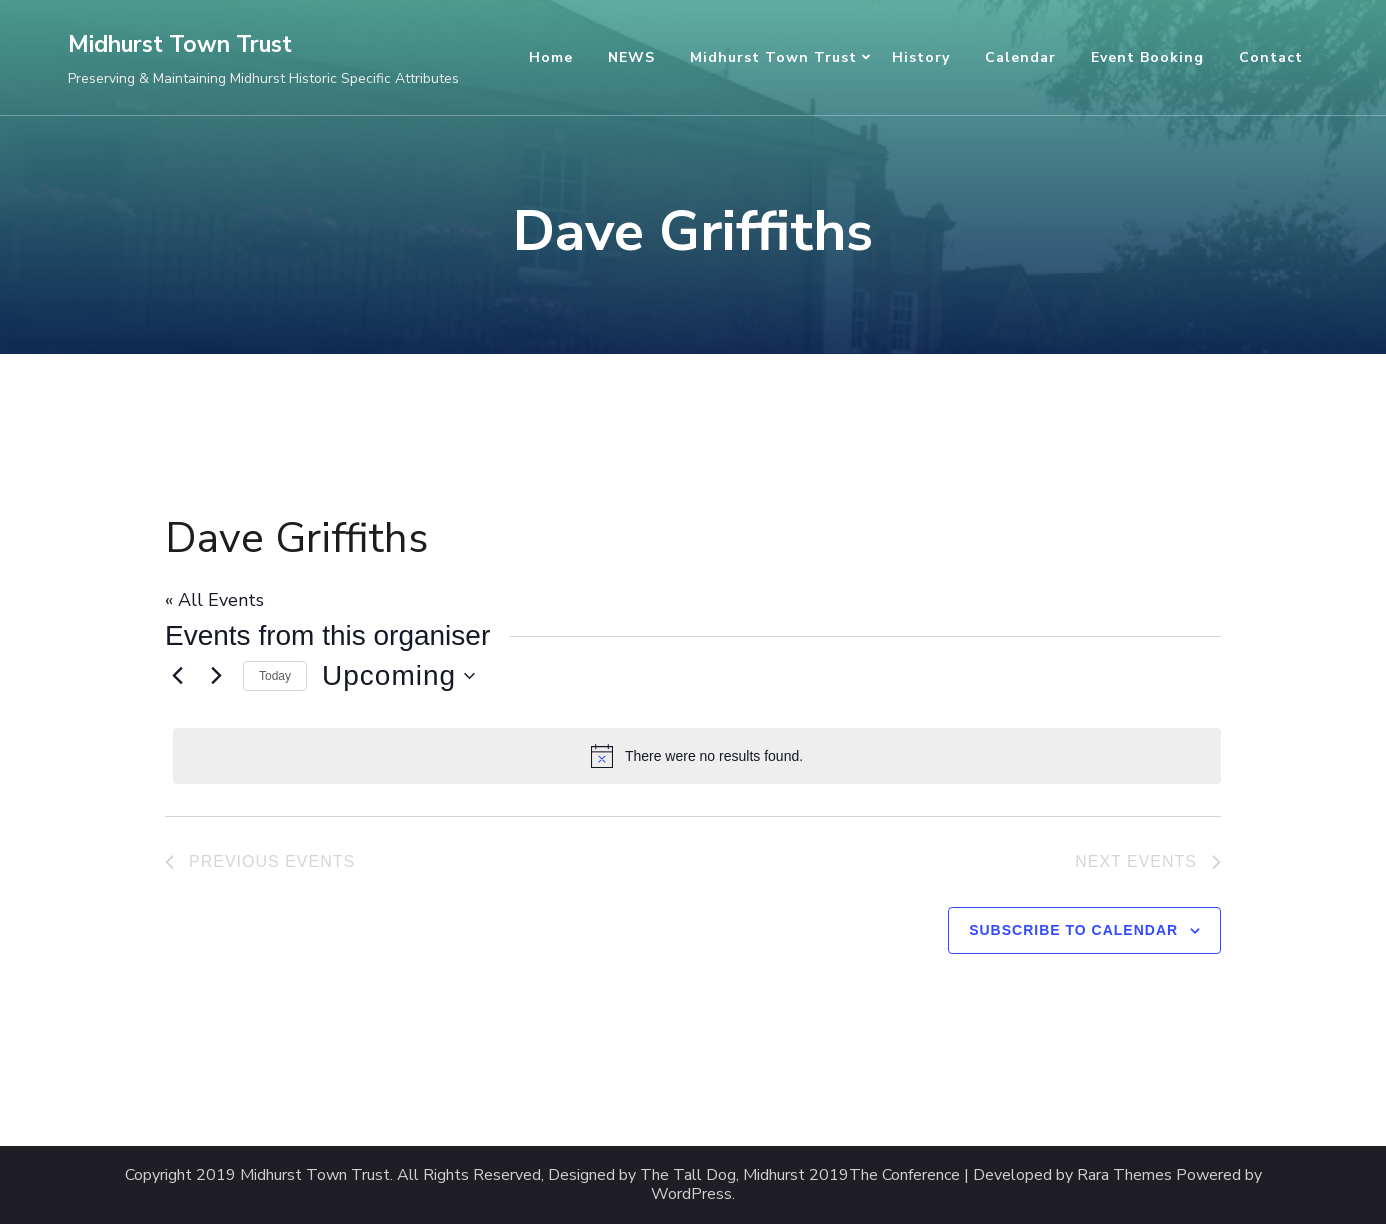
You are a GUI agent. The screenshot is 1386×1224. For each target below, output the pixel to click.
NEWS (631, 57)
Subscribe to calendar (1073, 930)
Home (551, 57)
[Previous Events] (177, 676)
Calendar (1020, 57)
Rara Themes (1124, 1175)
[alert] (697, 756)
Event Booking (1147, 57)
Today (275, 676)
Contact (1271, 57)
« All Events (214, 600)
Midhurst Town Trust (180, 44)
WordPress (691, 1194)
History (921, 57)
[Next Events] (216, 676)
